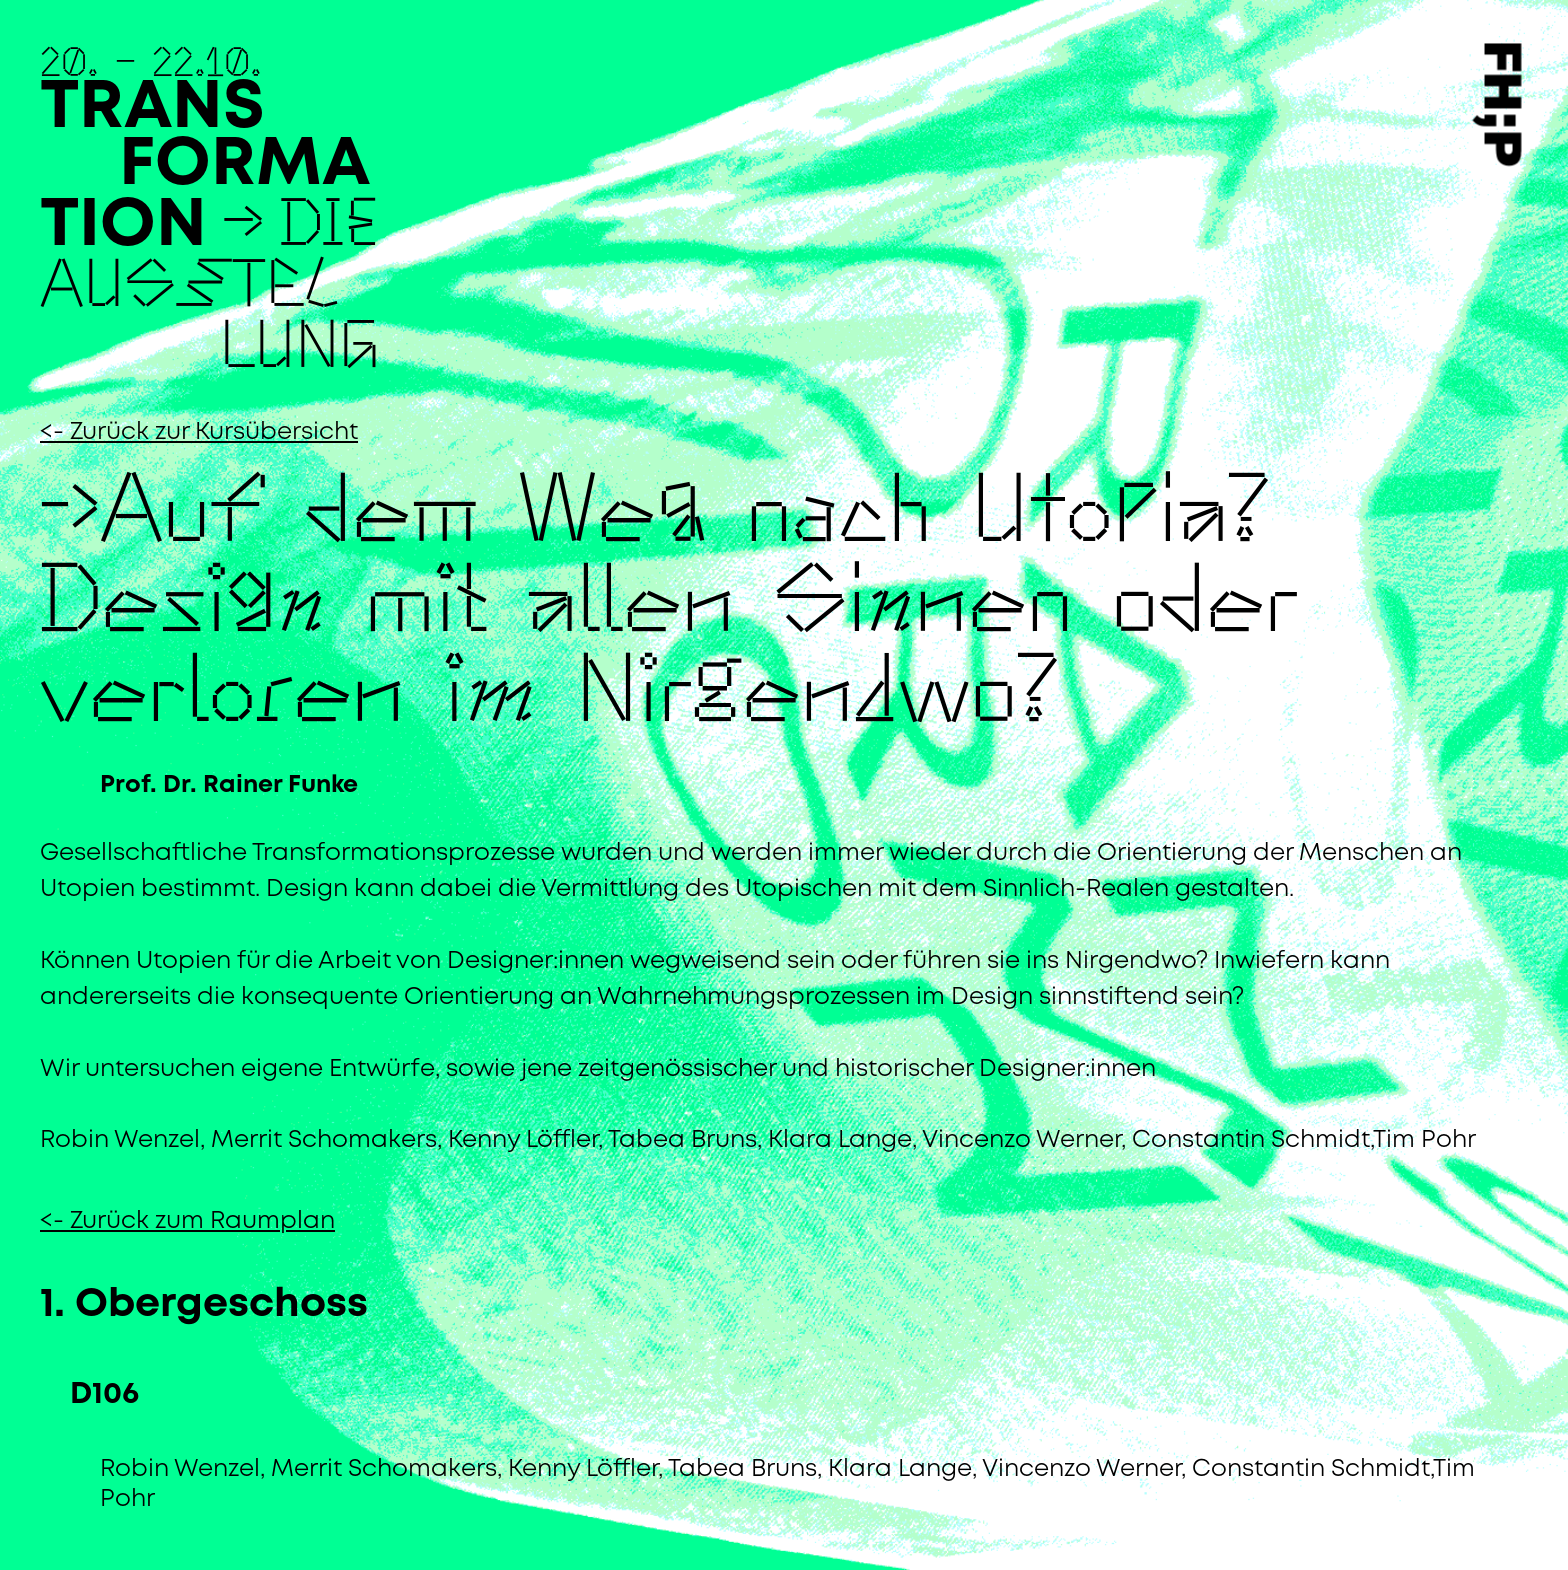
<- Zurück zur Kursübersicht (199, 432)
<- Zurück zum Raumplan (187, 1221)
